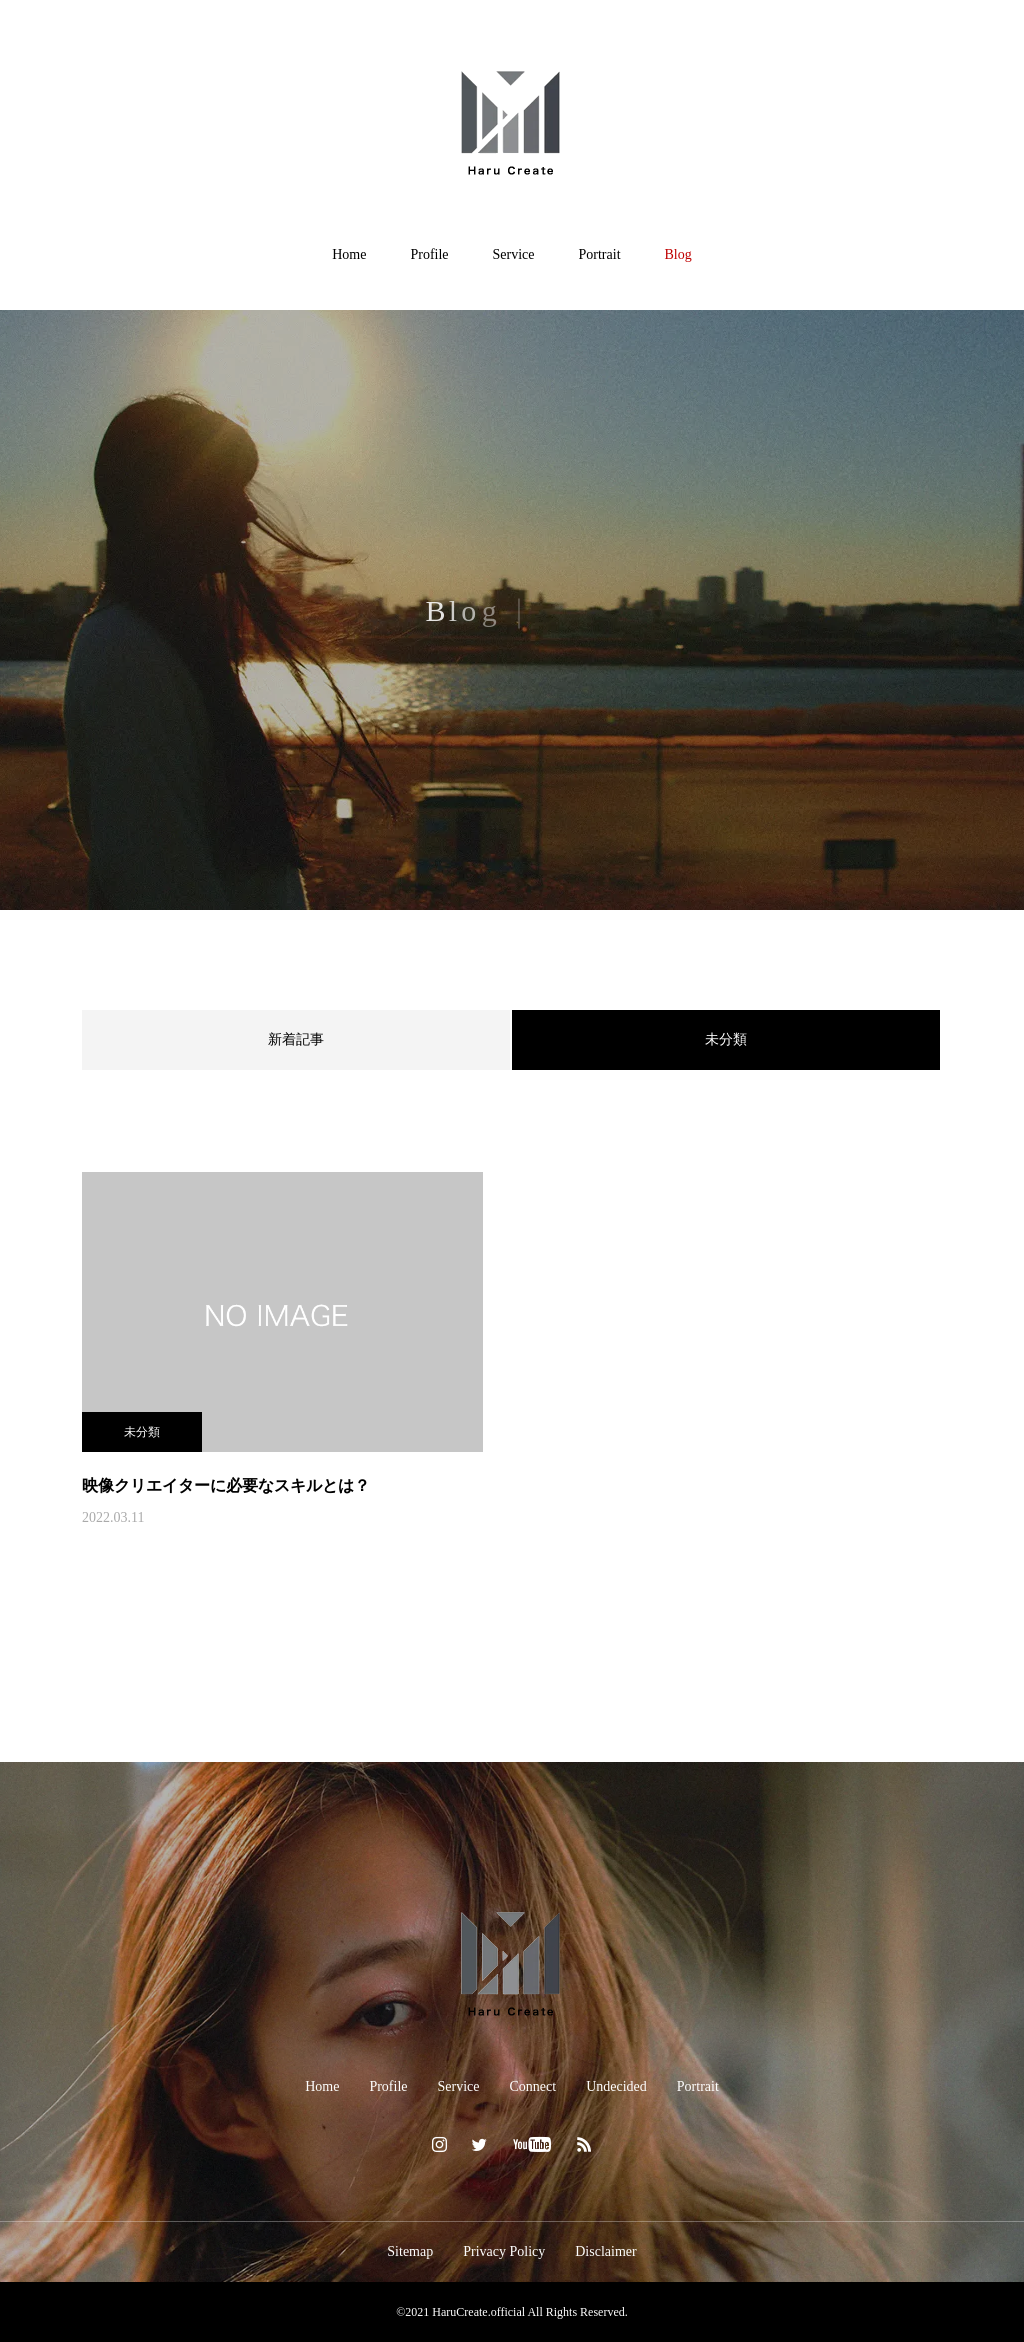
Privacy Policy (504, 2251)
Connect (533, 2086)
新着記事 (296, 1039)
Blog (678, 254)
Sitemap (410, 2251)
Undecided (616, 2086)
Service (514, 254)
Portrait (600, 254)
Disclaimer (605, 2251)
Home (349, 254)
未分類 (142, 1432)
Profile (429, 254)
